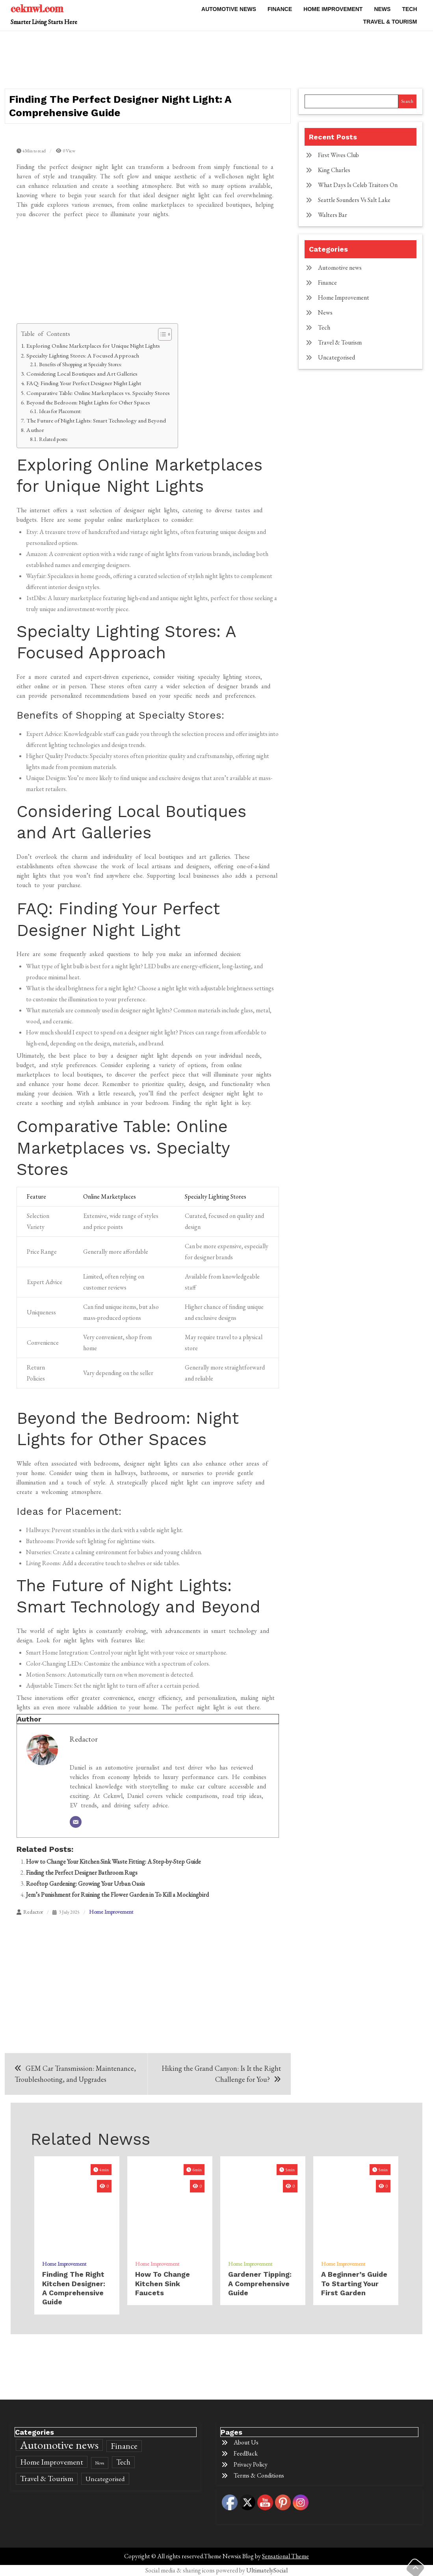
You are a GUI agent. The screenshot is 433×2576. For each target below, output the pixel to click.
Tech (409, 9)
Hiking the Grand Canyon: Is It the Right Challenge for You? (221, 2074)
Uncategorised (336, 357)
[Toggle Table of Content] (161, 334)
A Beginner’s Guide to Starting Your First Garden (354, 2283)
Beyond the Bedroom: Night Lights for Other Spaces (88, 402)
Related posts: (53, 439)
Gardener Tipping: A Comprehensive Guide (260, 2283)
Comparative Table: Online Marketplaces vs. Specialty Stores (98, 393)
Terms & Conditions (259, 2475)
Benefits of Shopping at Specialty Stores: (80, 364)
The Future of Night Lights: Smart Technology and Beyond (96, 420)
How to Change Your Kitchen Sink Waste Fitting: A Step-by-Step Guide (113, 1861)
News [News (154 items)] (99, 2463)
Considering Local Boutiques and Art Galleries (82, 374)
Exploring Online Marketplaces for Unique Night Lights (93, 346)
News (382, 9)
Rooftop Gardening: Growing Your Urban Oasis (85, 1883)
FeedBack (246, 2453)
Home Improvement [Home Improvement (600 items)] (51, 2462)
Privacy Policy (251, 2464)
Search (407, 101)
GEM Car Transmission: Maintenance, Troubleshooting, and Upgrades (75, 2074)
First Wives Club (338, 155)
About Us (246, 2442)
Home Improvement (332, 9)
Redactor (84, 1739)
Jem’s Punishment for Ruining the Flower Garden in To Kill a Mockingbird (117, 1894)
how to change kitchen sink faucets (162, 2283)
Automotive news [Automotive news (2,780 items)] (59, 2445)
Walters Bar (332, 215)
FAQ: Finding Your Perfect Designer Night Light (83, 383)
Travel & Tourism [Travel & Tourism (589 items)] (46, 2478)
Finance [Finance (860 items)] (124, 2446)
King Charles (334, 170)
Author (35, 430)
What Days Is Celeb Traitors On (358, 185)
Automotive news (228, 9)
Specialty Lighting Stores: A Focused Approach (82, 356)
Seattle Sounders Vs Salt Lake (354, 200)
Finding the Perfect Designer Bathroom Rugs (82, 1872)
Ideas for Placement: (60, 411)
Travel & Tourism (390, 22)
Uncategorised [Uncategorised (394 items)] (105, 2478)
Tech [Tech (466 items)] (123, 2462)
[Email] (76, 1822)
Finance (280, 9)
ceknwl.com (37, 8)
